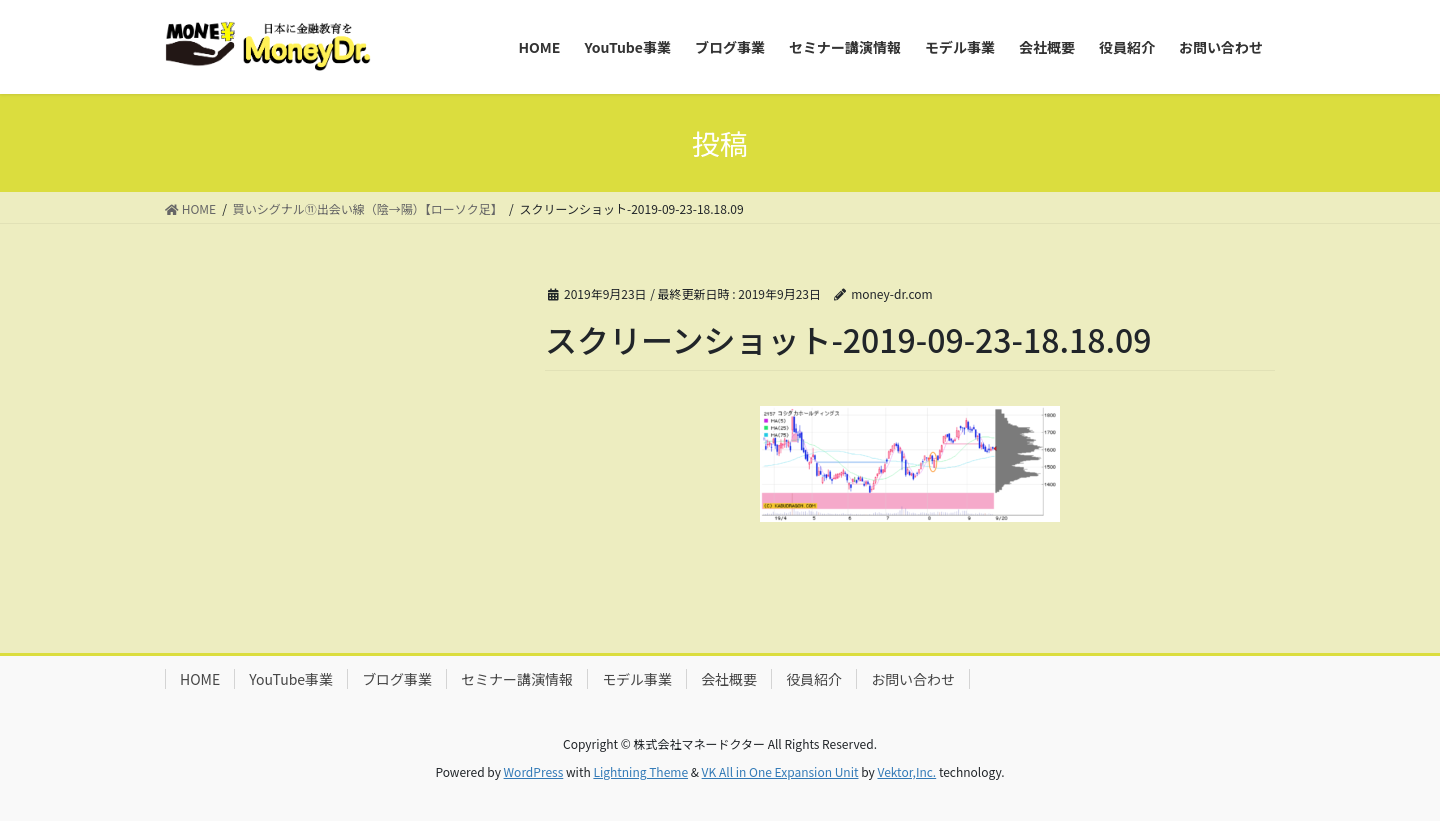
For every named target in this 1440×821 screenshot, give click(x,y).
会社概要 (729, 679)
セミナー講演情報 (517, 679)
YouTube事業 (291, 679)
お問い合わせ (913, 679)
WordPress (534, 771)
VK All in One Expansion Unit (780, 771)
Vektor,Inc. (906, 771)
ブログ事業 (397, 679)
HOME (200, 679)
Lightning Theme (640, 771)
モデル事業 (637, 679)
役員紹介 (814, 679)
